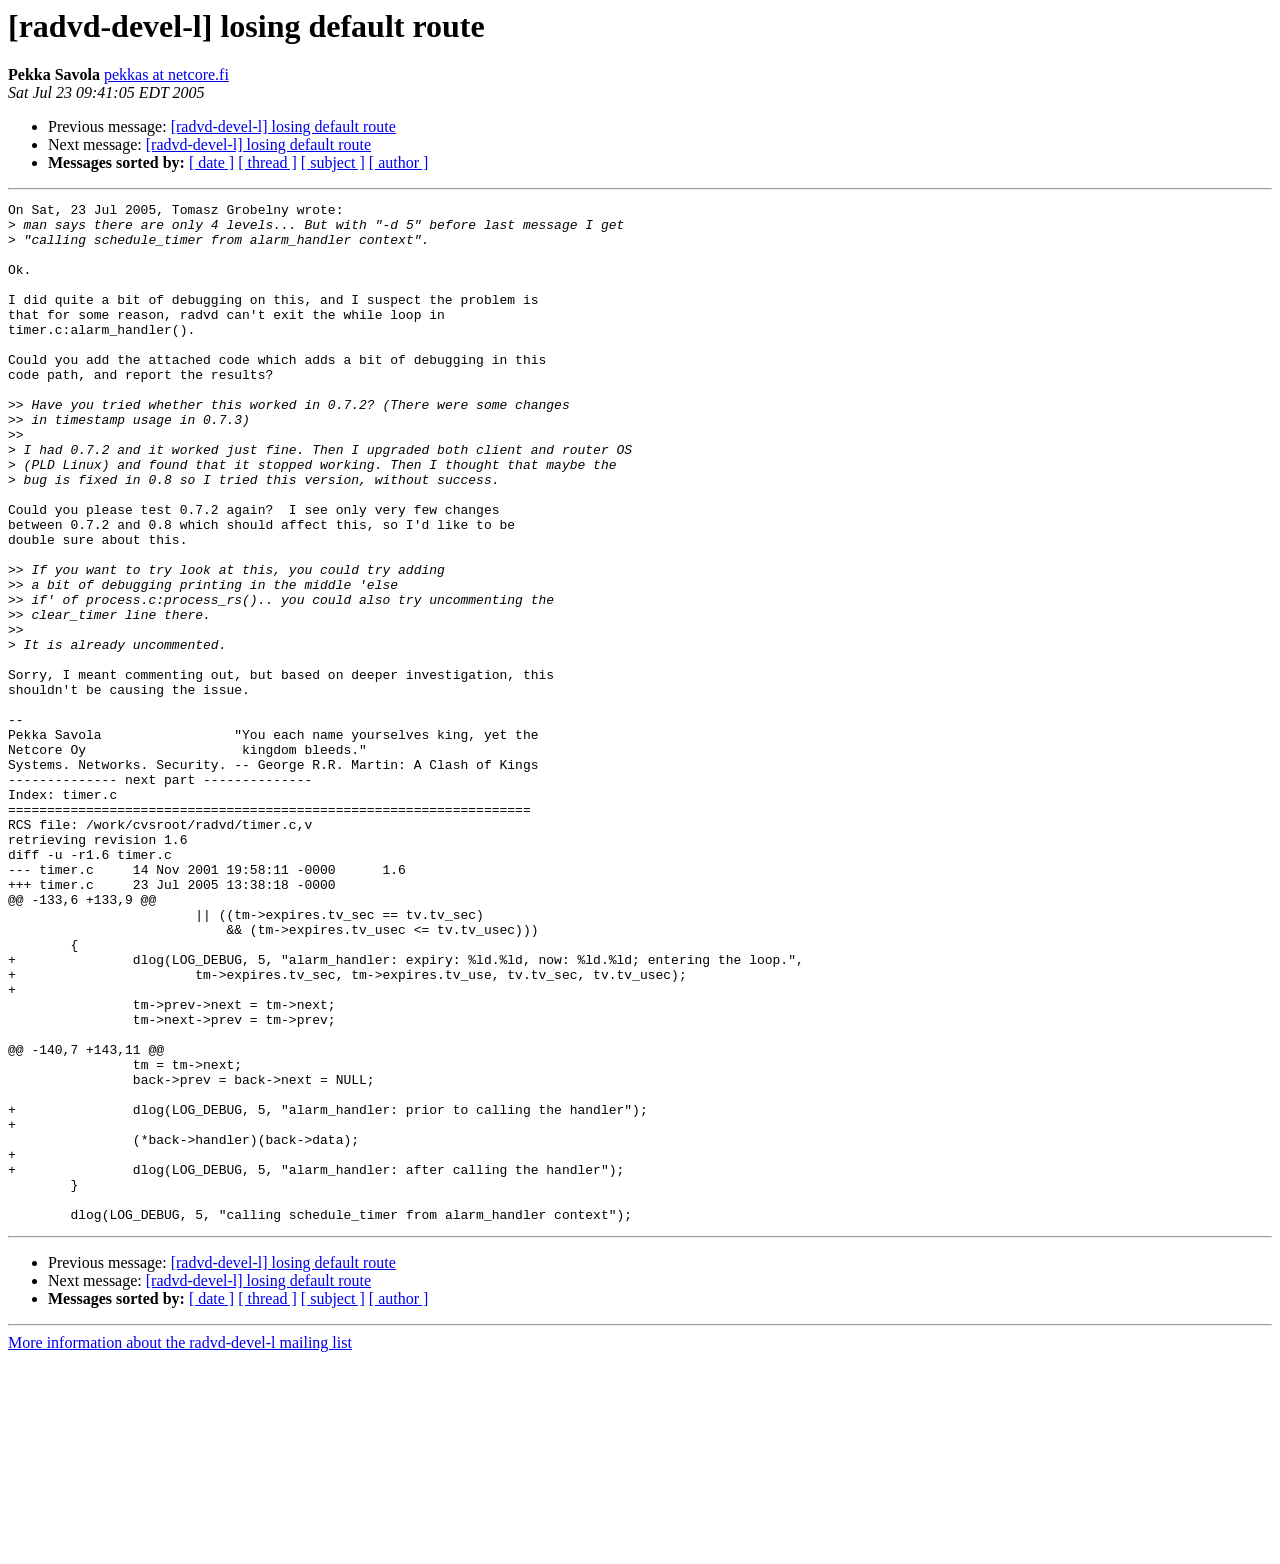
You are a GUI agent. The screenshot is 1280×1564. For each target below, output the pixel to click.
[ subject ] (333, 162)
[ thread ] (267, 162)
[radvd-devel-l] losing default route (283, 126)
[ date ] (211, 162)
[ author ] (399, 162)
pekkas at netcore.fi (166, 74)
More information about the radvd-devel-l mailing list (180, 1546)
